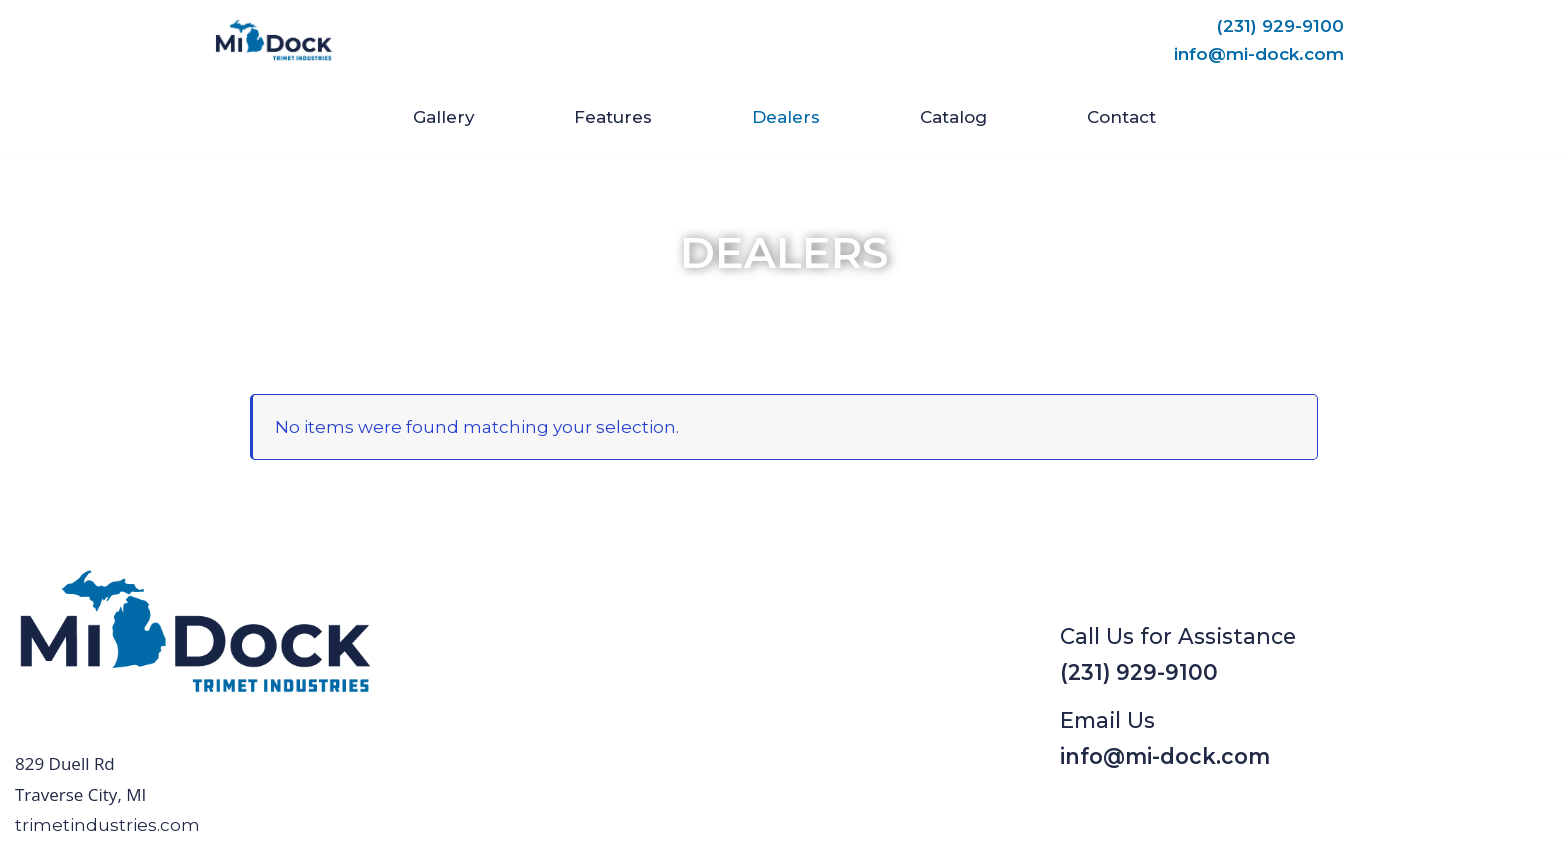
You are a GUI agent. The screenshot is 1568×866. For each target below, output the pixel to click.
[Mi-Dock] (274, 40)
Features (613, 117)
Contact (1121, 117)
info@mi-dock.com (1259, 54)
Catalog (953, 117)
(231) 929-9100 (1280, 26)
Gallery (443, 117)
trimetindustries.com (107, 825)
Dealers (786, 117)
